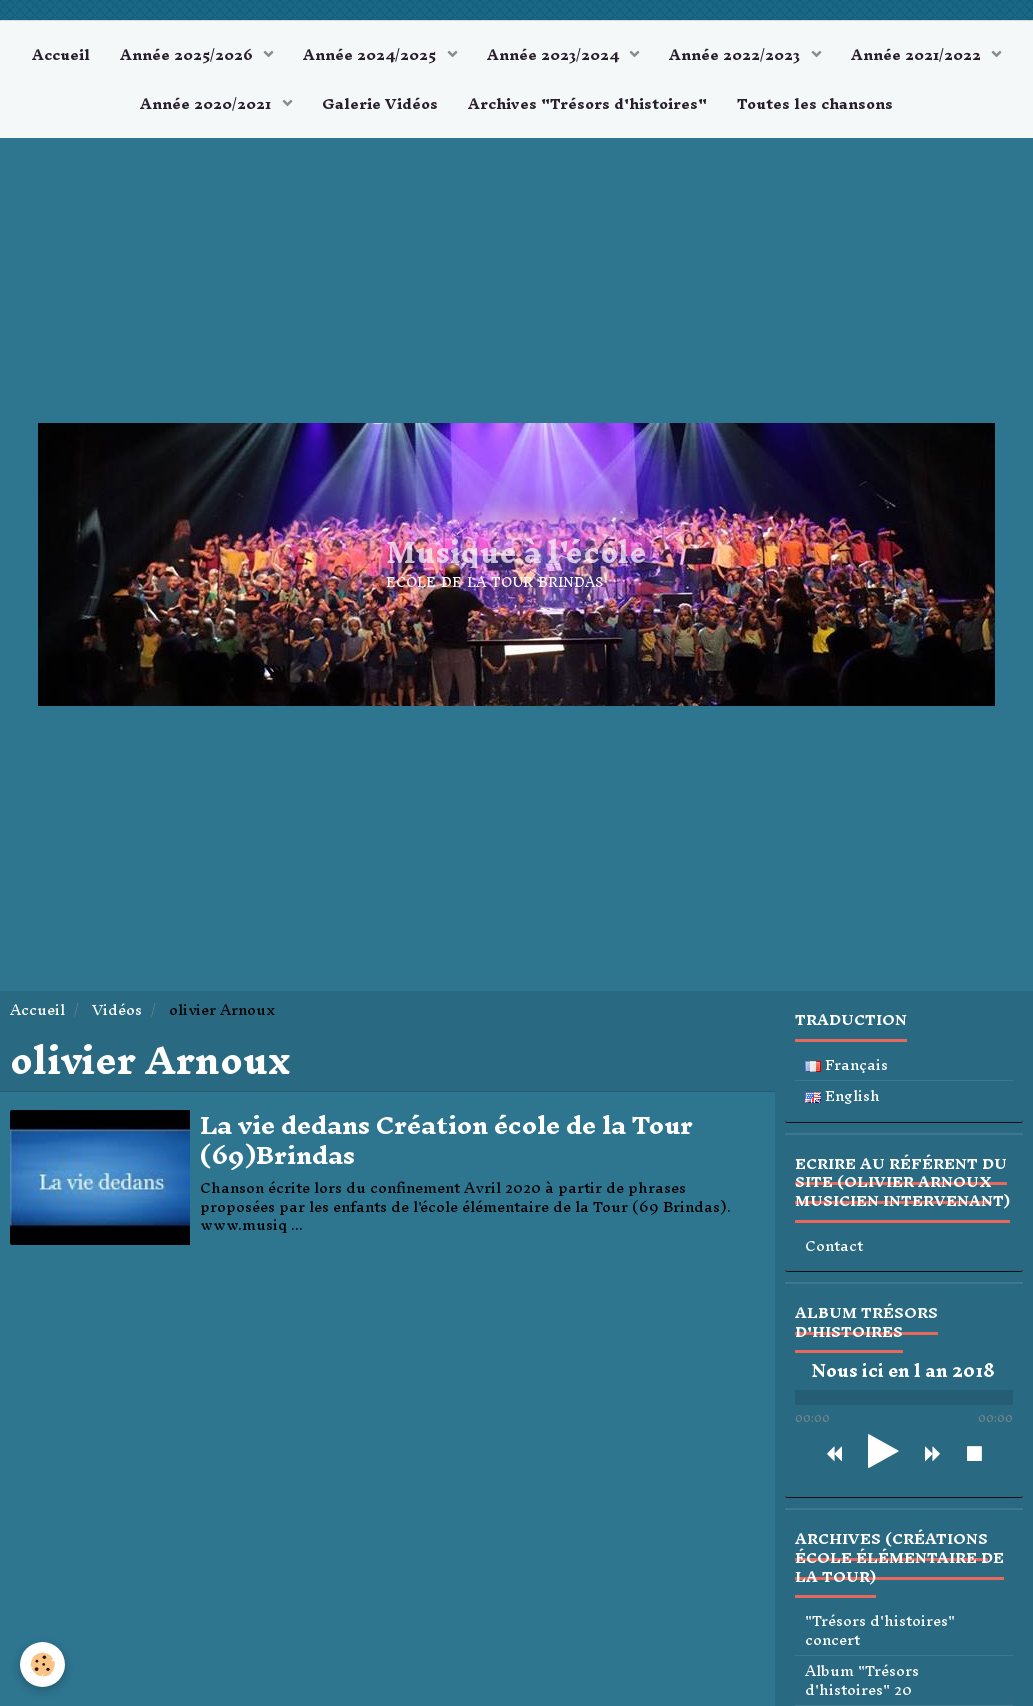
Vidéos (117, 1009)
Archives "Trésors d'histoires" (587, 103)
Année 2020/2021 (207, 103)
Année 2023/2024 (555, 54)
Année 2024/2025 (371, 54)
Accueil (61, 54)
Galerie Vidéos (380, 103)
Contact (834, 1246)
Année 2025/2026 (188, 54)
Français (846, 1065)
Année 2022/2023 (736, 54)
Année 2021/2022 (918, 54)
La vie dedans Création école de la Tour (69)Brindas (446, 1141)
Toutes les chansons (815, 103)
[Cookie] (42, 1664)
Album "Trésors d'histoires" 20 (862, 1680)
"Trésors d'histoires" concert (880, 1630)
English (842, 1096)
